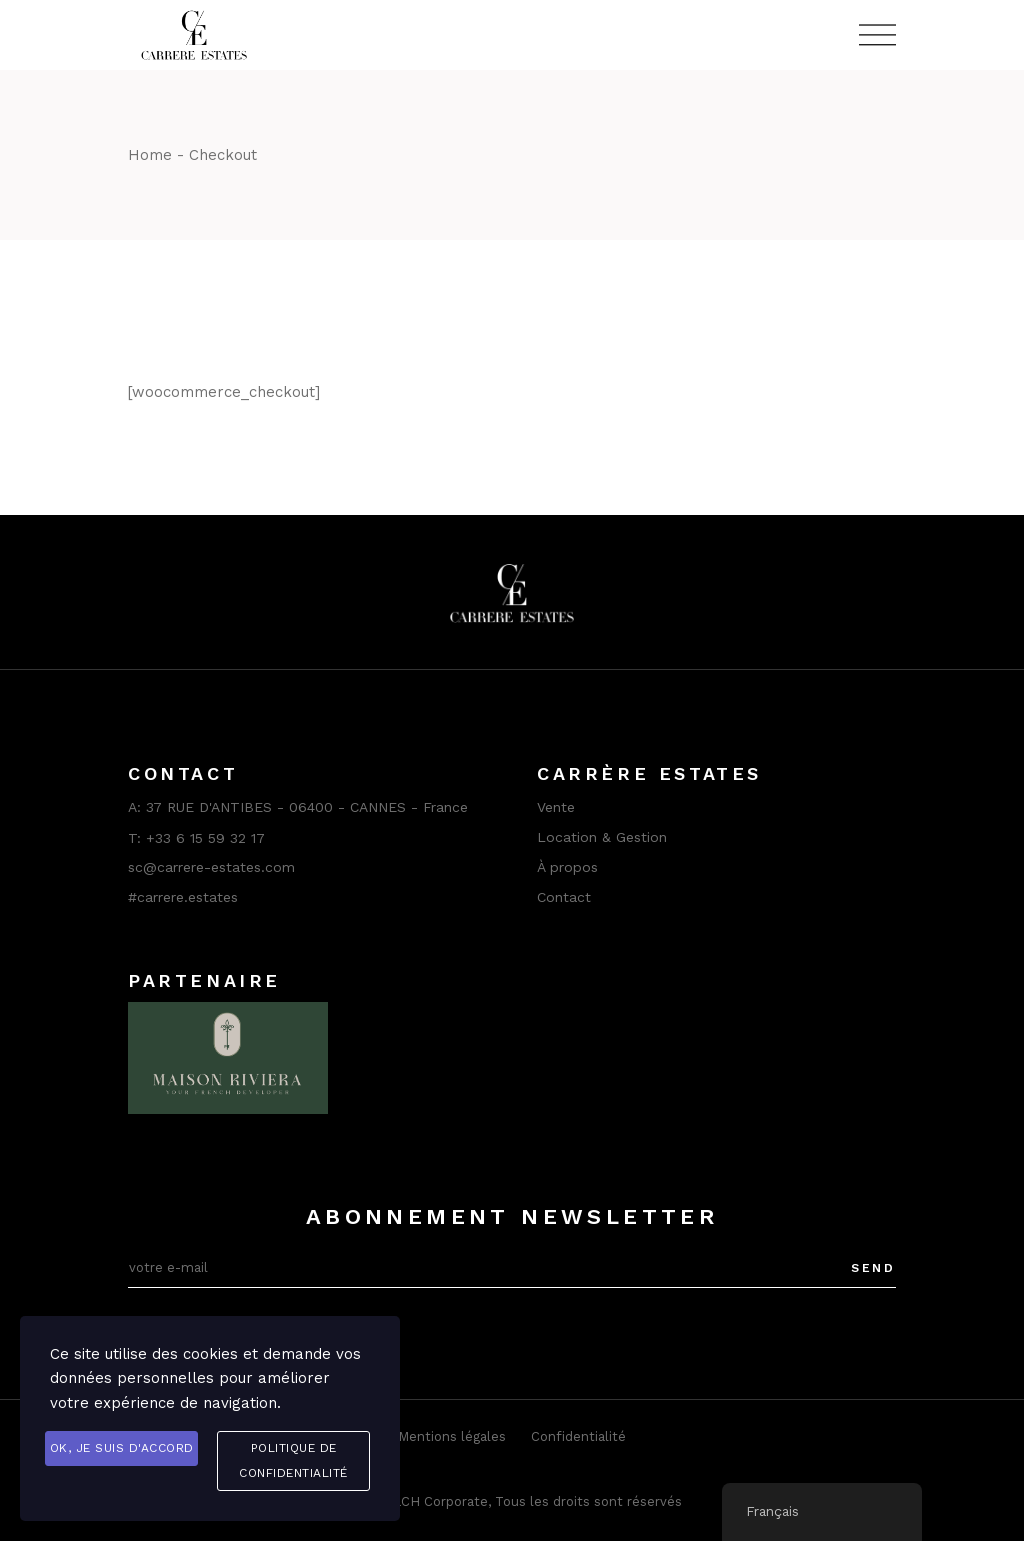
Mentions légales (452, 1436)
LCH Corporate (440, 1501)
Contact (564, 897)
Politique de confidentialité (293, 1460)
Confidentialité (578, 1436)
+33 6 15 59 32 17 (205, 838)
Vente (556, 807)
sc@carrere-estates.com (211, 867)
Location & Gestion (602, 837)
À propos (567, 867)
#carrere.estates (183, 897)
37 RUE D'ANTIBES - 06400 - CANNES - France (307, 807)
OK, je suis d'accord (122, 1448)
